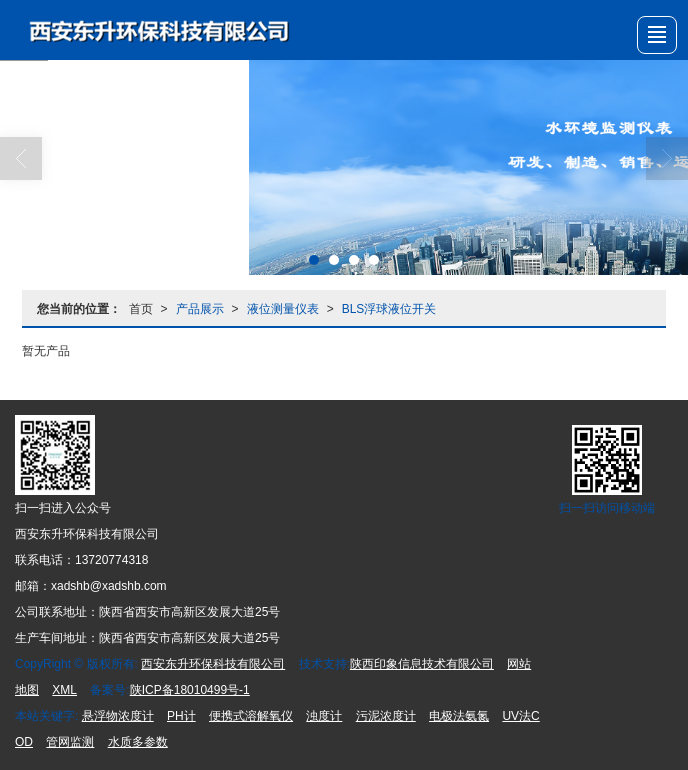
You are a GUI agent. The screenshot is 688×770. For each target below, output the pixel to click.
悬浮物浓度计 (118, 716)
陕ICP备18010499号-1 (190, 690)
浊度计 (324, 716)
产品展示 (200, 309)
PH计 (181, 716)
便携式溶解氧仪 (251, 716)
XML (64, 690)
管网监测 (70, 742)
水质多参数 (138, 742)
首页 (141, 309)
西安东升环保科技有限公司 (213, 664)
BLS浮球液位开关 (389, 309)
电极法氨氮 (459, 716)
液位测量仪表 (283, 309)
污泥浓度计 (386, 716)
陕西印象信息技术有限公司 (422, 664)
